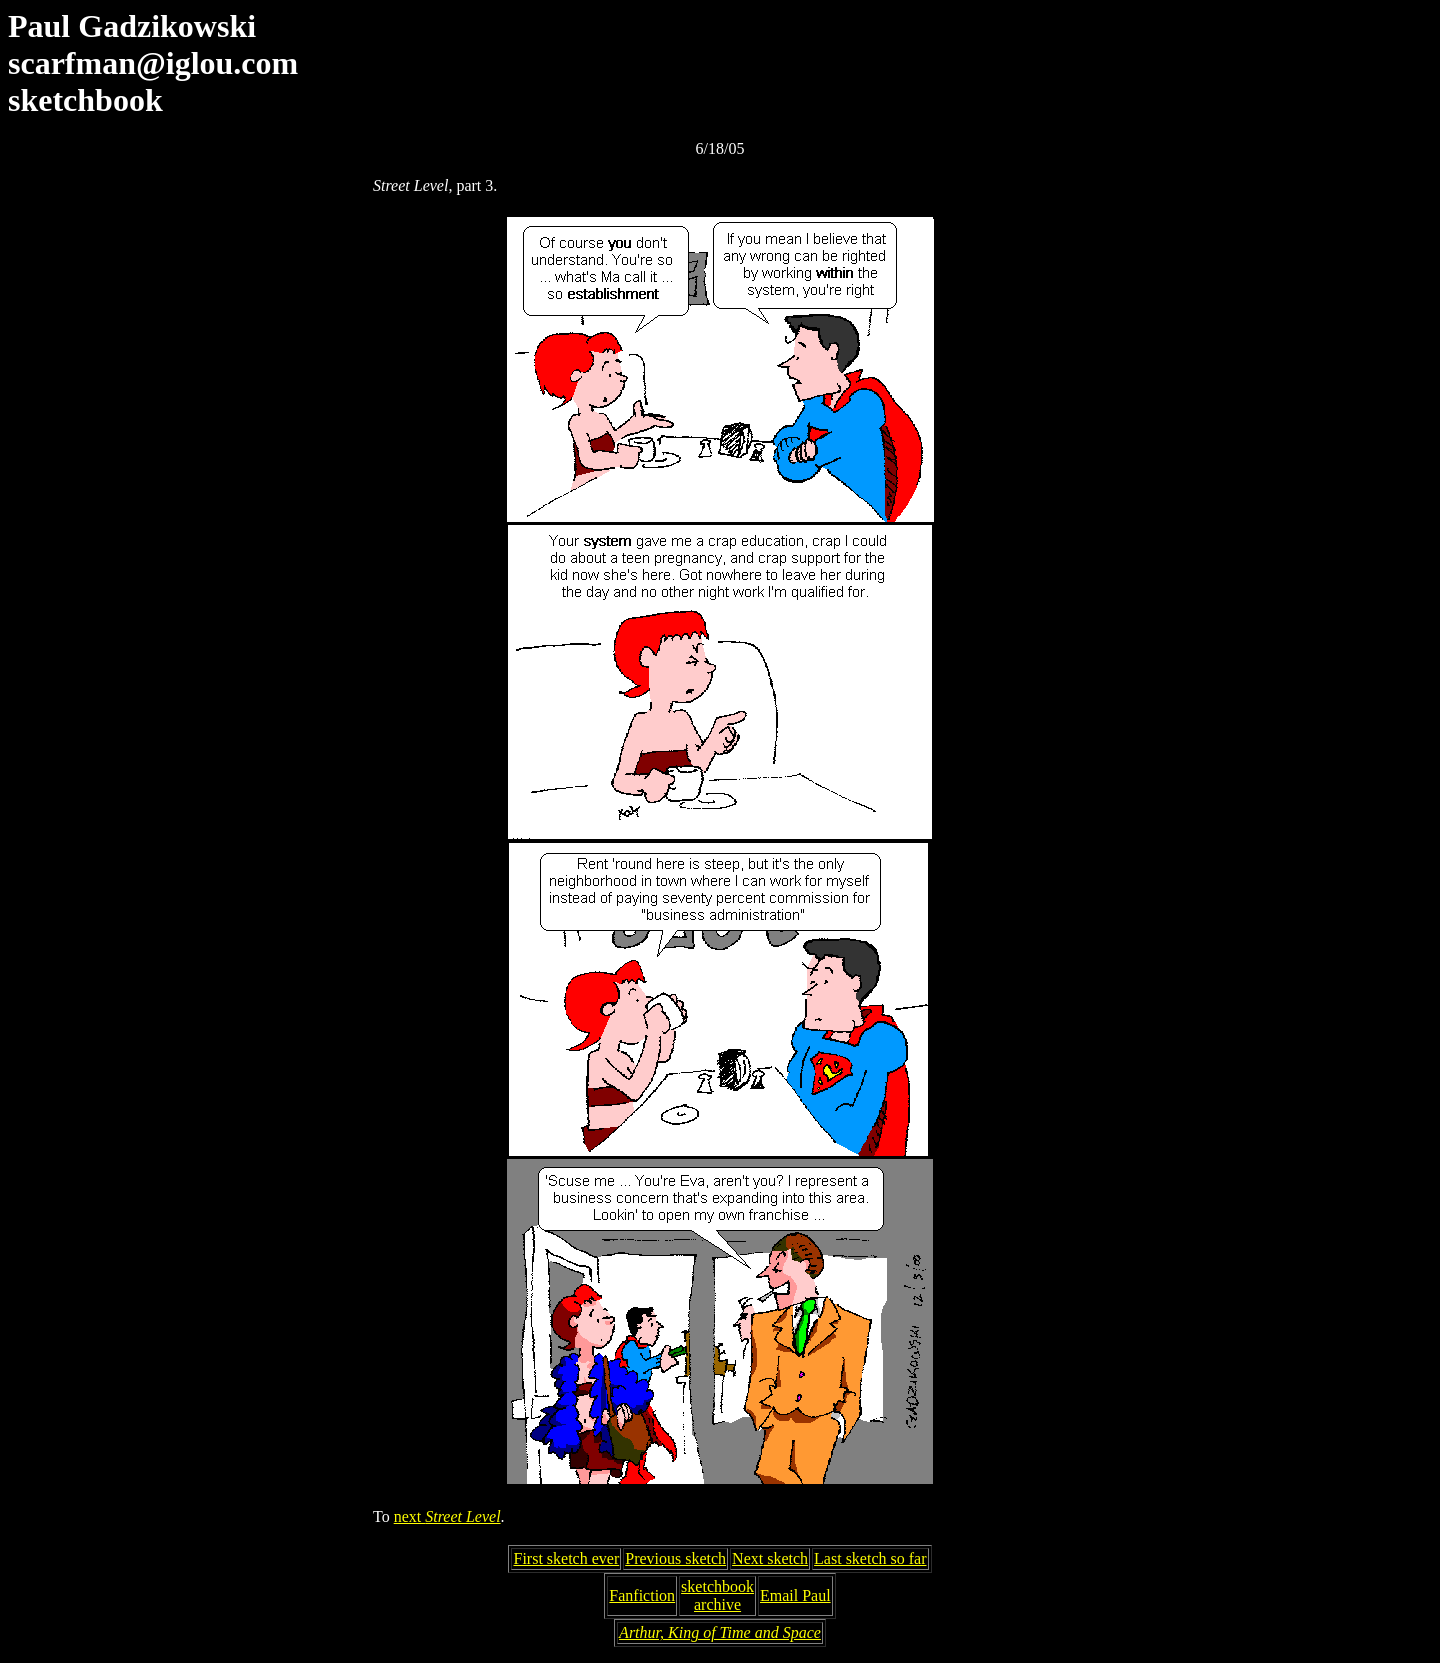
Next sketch (770, 1558)
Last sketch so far (870, 1558)
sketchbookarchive (717, 1595)
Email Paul (795, 1595)
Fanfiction (642, 1595)
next (447, 1516)
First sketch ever (566, 1558)
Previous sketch (675, 1558)
